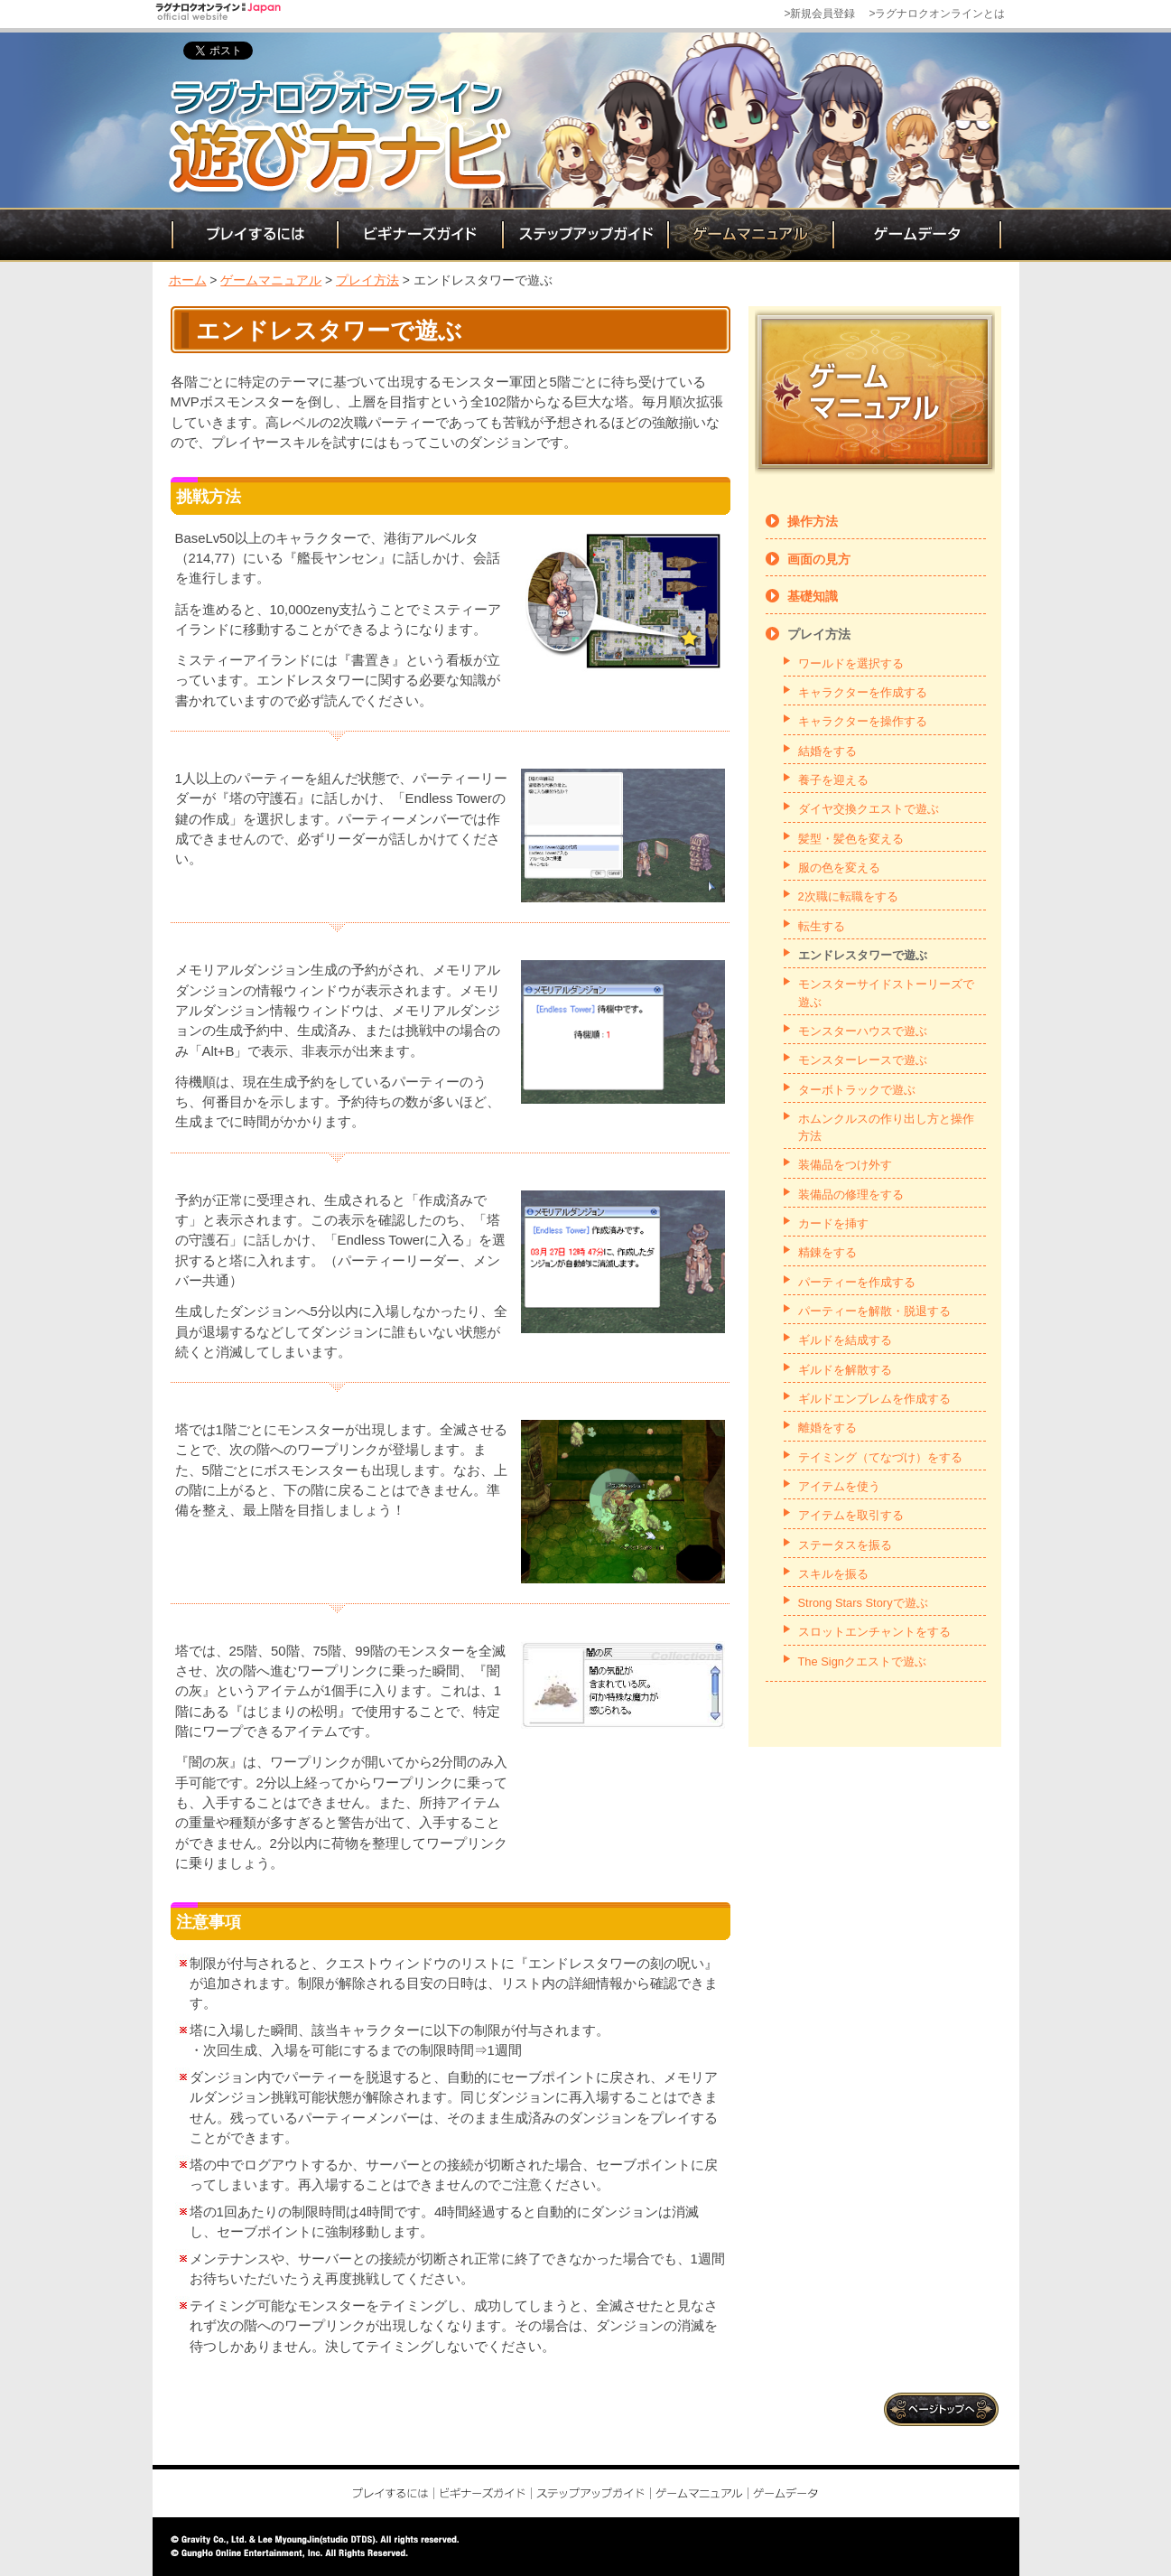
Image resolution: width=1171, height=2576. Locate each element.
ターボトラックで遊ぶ (856, 1090)
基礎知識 (812, 596)
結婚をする (827, 751)
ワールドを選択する (851, 663)
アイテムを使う (839, 1486)
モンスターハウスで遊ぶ (862, 1031)
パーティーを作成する (856, 1282)
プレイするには (253, 235)
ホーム (188, 280)
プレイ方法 (367, 280)
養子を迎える (833, 780)
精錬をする (827, 1252)
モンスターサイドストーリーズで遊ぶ (886, 992)
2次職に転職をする (848, 896)
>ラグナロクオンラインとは (937, 13)
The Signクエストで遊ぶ (862, 1661)
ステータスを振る (845, 1545)
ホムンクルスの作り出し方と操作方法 (886, 1127)
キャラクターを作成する (862, 692)
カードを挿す (833, 1223)
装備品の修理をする (851, 1194)
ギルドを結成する (845, 1340)
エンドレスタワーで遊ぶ (862, 955)
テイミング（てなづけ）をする (880, 1457)
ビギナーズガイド (418, 235)
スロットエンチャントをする (874, 1631)
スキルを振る (833, 1574)
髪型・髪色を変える (851, 838)
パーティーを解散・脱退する (874, 1311)
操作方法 (812, 521)
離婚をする (827, 1427)
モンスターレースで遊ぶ (862, 1060)
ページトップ (942, 2409)
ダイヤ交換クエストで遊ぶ (868, 809)
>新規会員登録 (819, 13)
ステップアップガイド (583, 235)
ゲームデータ (917, 235)
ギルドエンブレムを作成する (874, 1398)
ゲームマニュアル (749, 235)
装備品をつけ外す (845, 1164)
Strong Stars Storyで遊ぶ (863, 1603)
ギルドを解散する (845, 1370)
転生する (821, 926)
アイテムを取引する (851, 1515)
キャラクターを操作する (862, 721)
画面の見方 (818, 559)
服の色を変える (839, 867)
